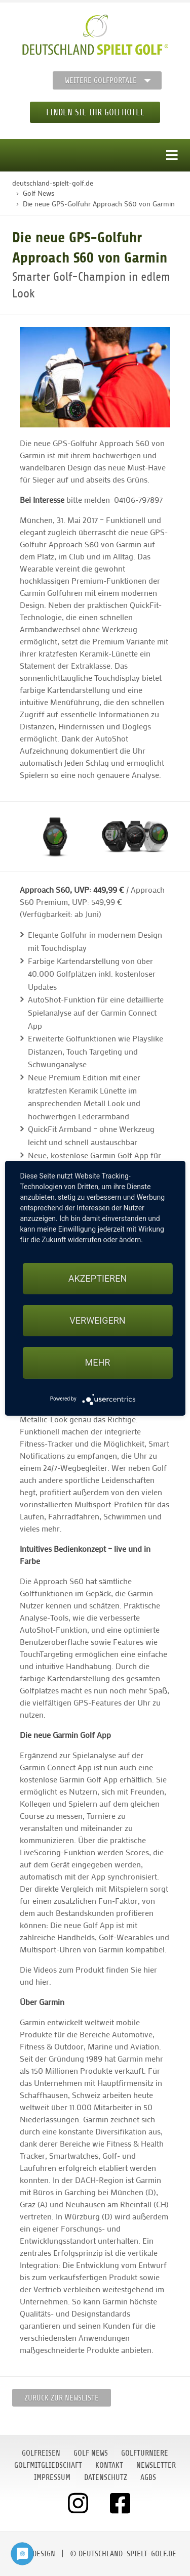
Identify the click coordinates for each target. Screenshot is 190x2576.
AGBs (148, 2477)
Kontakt (109, 2465)
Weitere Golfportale (101, 80)
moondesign (34, 2553)
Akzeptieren (97, 1278)
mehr (97, 1362)
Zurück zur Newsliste (61, 2398)
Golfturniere (144, 2453)
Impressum (52, 2477)
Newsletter (156, 2465)
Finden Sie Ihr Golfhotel (95, 112)
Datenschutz (105, 2477)
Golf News (90, 2453)
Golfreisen (41, 2453)
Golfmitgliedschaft (48, 2465)
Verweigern (97, 1320)
